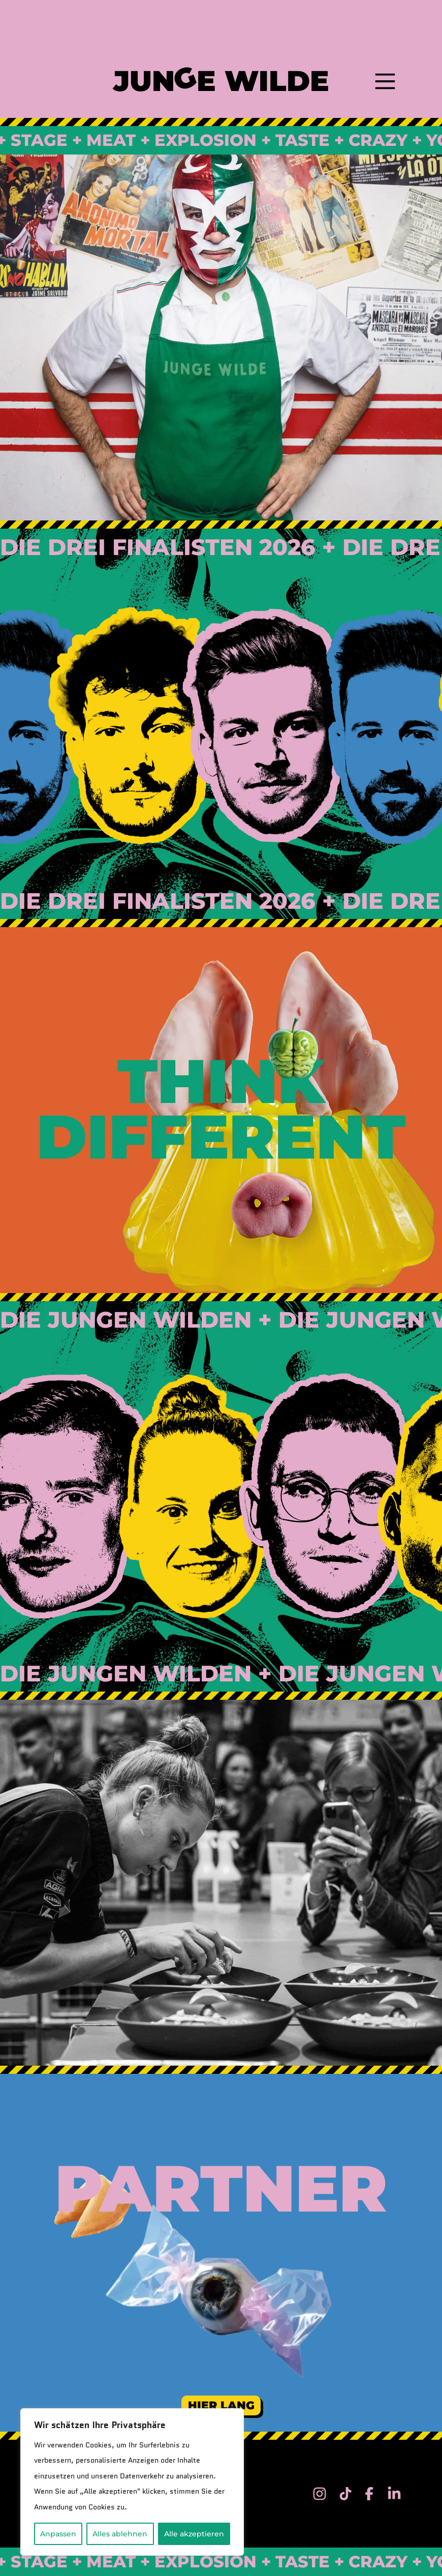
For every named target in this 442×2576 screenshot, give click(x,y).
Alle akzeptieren (194, 2533)
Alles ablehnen (119, 2533)
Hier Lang (221, 2405)
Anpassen (58, 2533)
